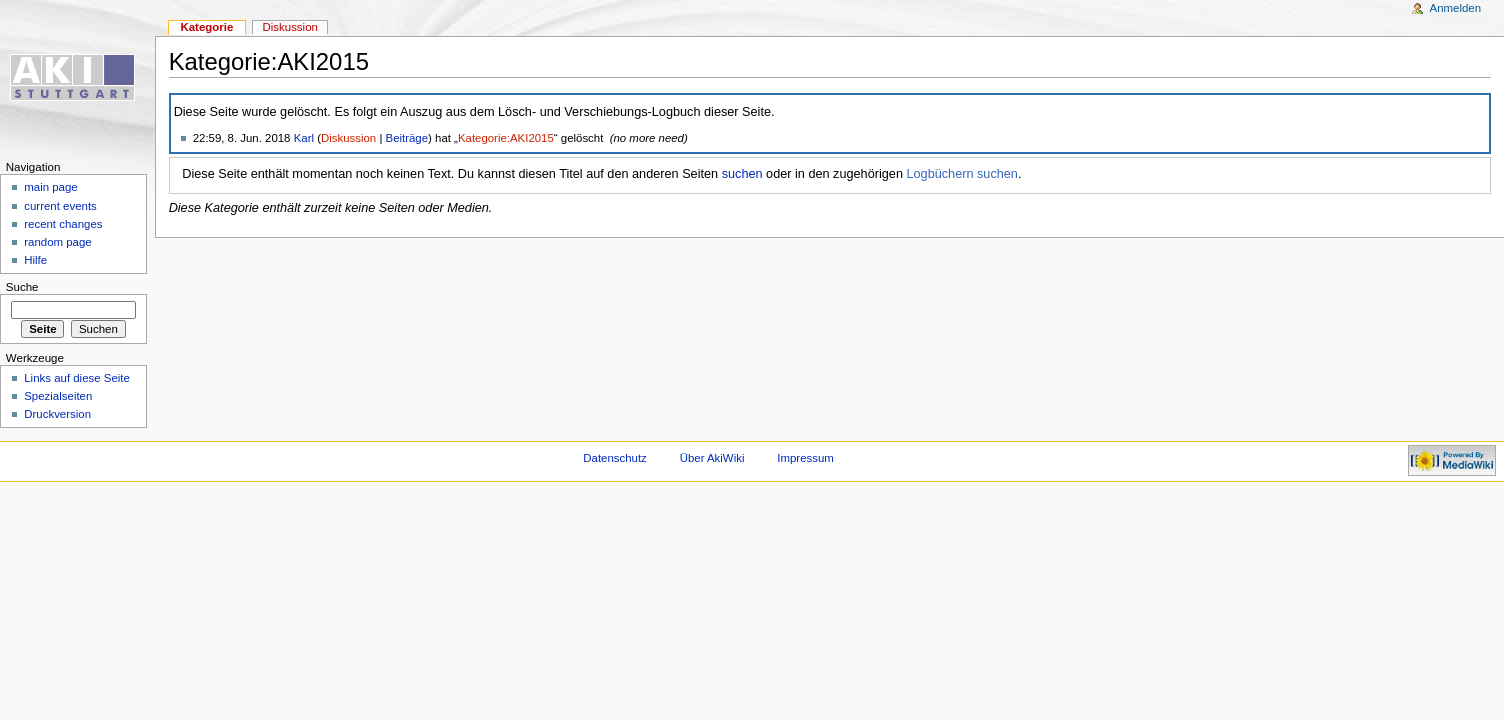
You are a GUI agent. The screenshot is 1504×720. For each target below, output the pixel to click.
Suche (22, 287)
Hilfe (35, 260)
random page (58, 242)
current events (60, 206)
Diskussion (348, 138)
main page (51, 187)
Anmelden (1456, 8)
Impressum (805, 458)
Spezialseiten (58, 396)
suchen (742, 174)
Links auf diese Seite (77, 378)
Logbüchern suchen (961, 174)
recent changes (63, 224)
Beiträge (407, 138)
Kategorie (206, 27)
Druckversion (57, 414)
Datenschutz (615, 458)
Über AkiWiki (712, 458)
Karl (304, 138)
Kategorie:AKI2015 (506, 138)
